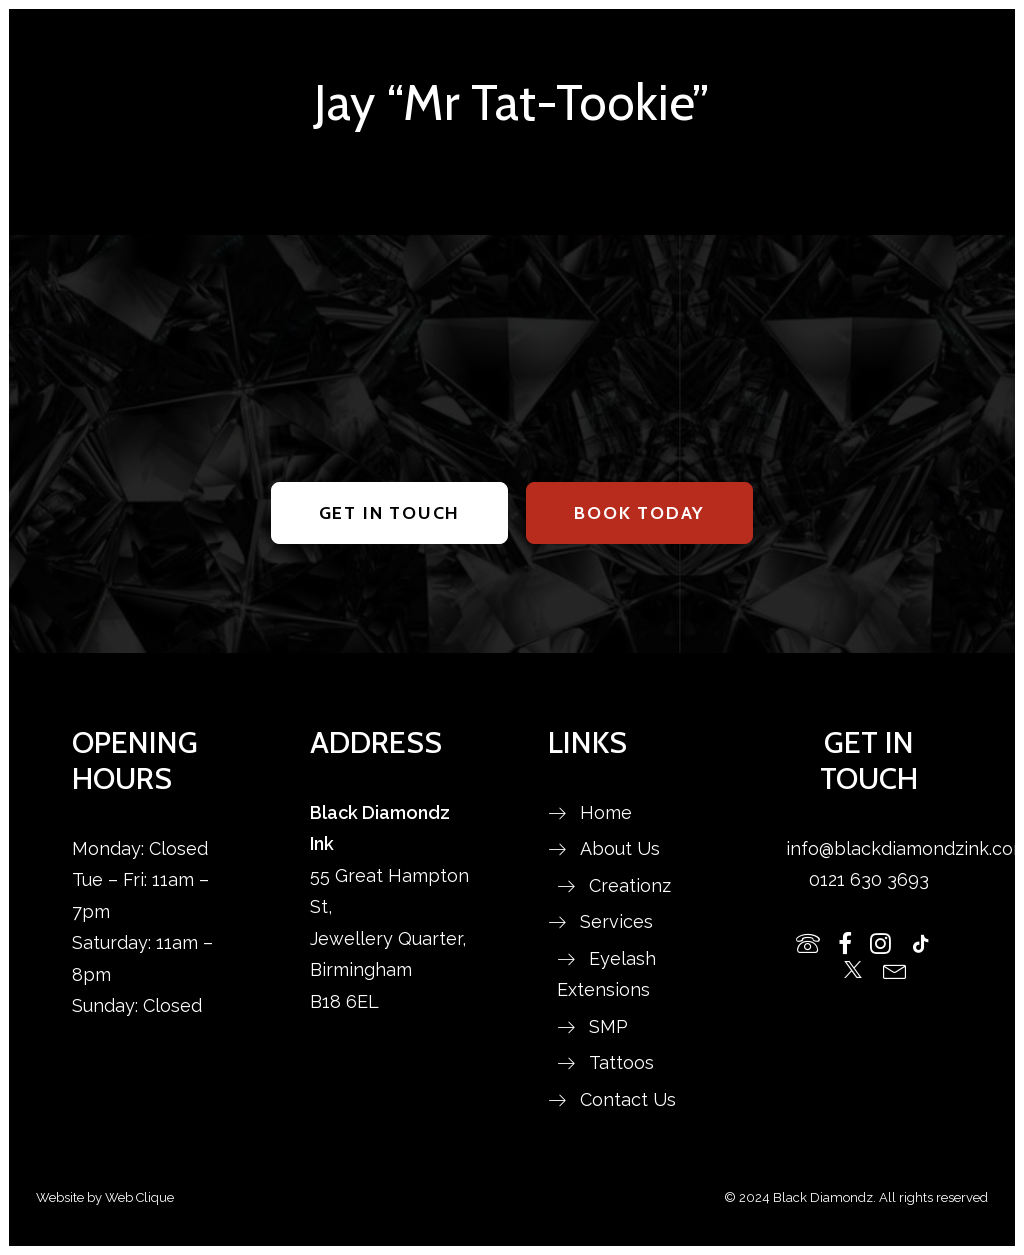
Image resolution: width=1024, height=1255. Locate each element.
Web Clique (139, 1197)
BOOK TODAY (639, 513)
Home (606, 812)
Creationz (630, 885)
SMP (608, 1026)
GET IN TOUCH (390, 513)
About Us (620, 848)
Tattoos (621, 1062)
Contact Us (628, 1099)
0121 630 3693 (869, 879)
